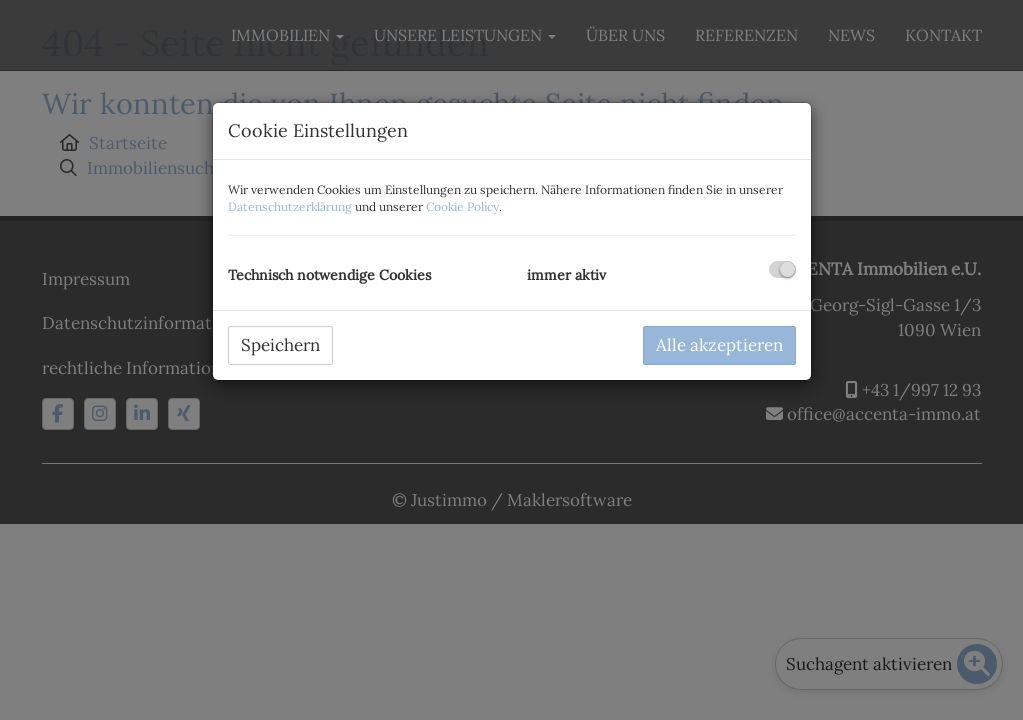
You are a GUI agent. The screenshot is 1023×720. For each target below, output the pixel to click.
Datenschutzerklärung (290, 206)
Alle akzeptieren (719, 345)
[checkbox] (782, 269)
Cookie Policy (462, 206)
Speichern (280, 345)
